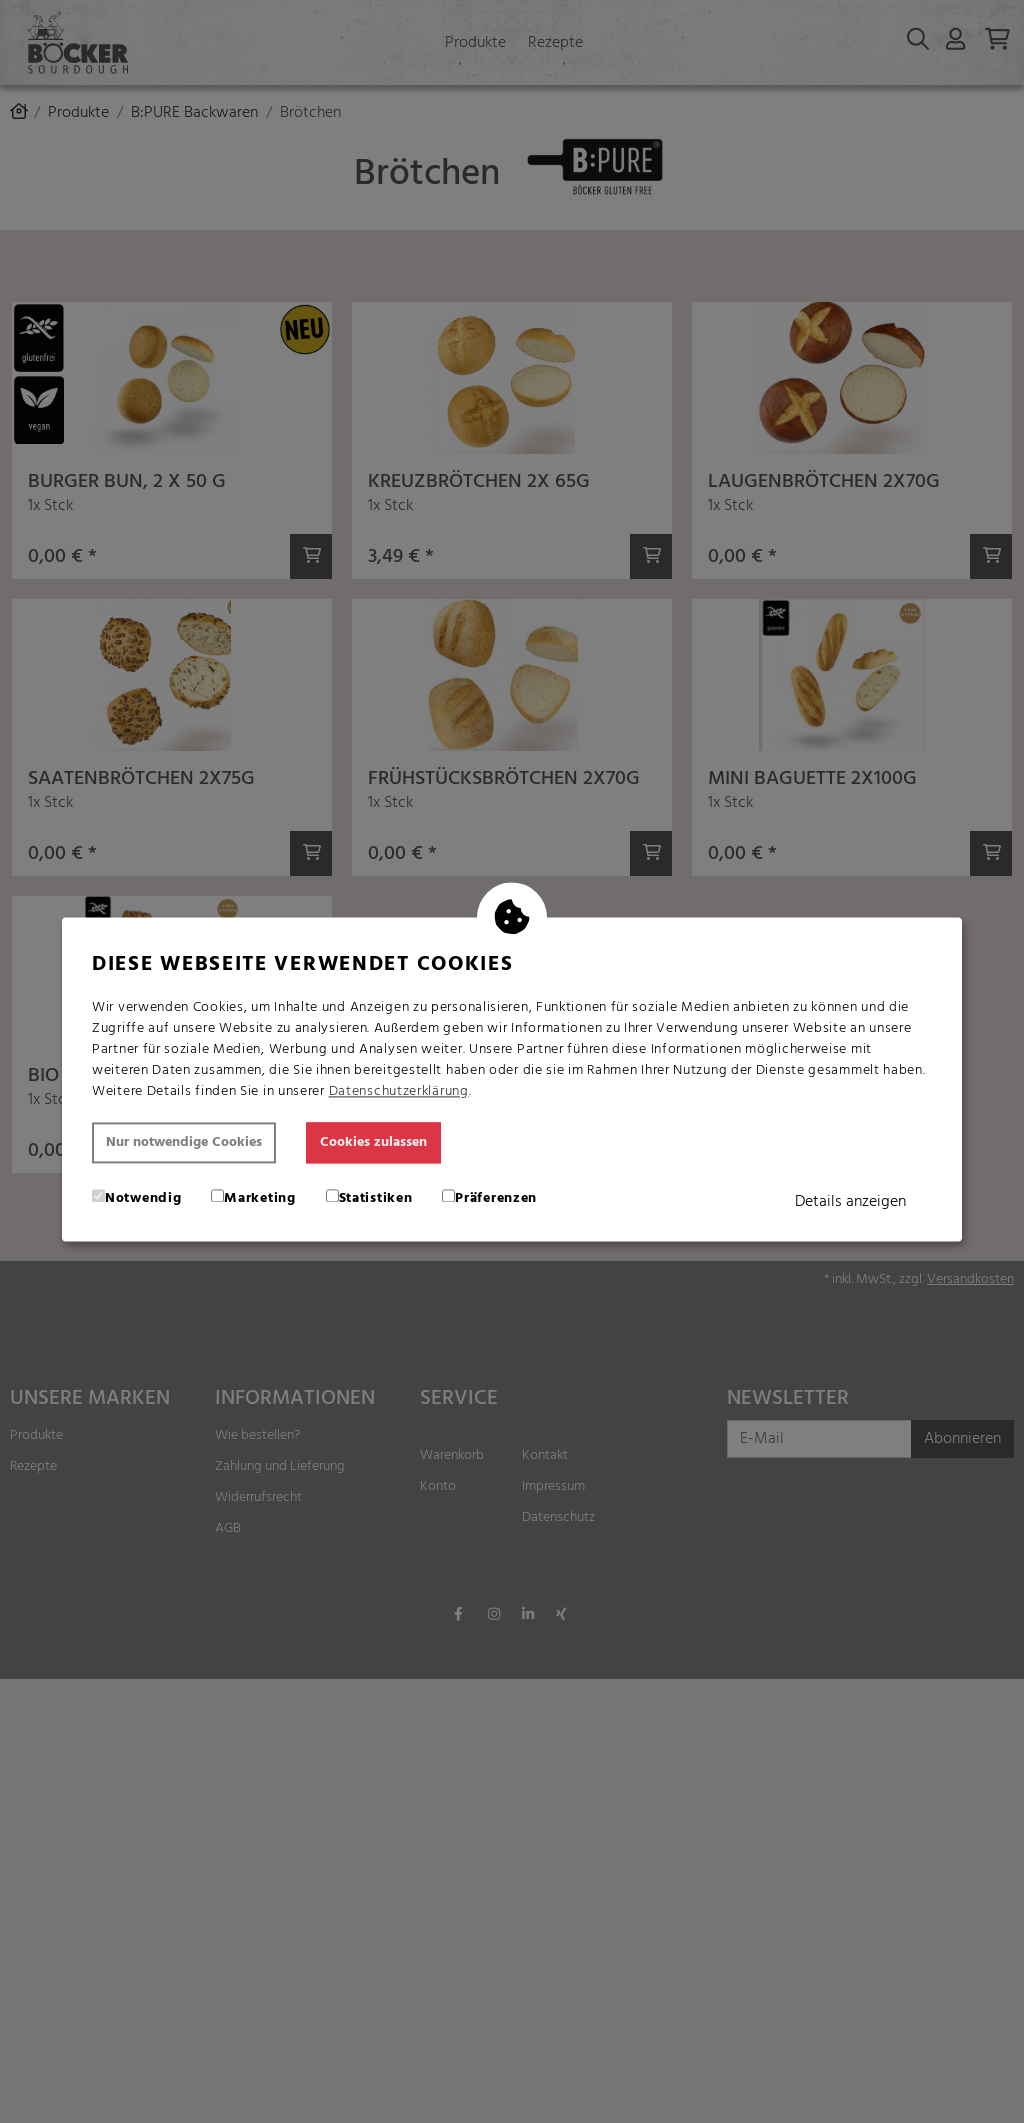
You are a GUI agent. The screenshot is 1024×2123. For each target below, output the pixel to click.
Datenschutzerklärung (399, 1091)
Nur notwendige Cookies (184, 1142)
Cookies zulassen (373, 1142)
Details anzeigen (850, 1202)
